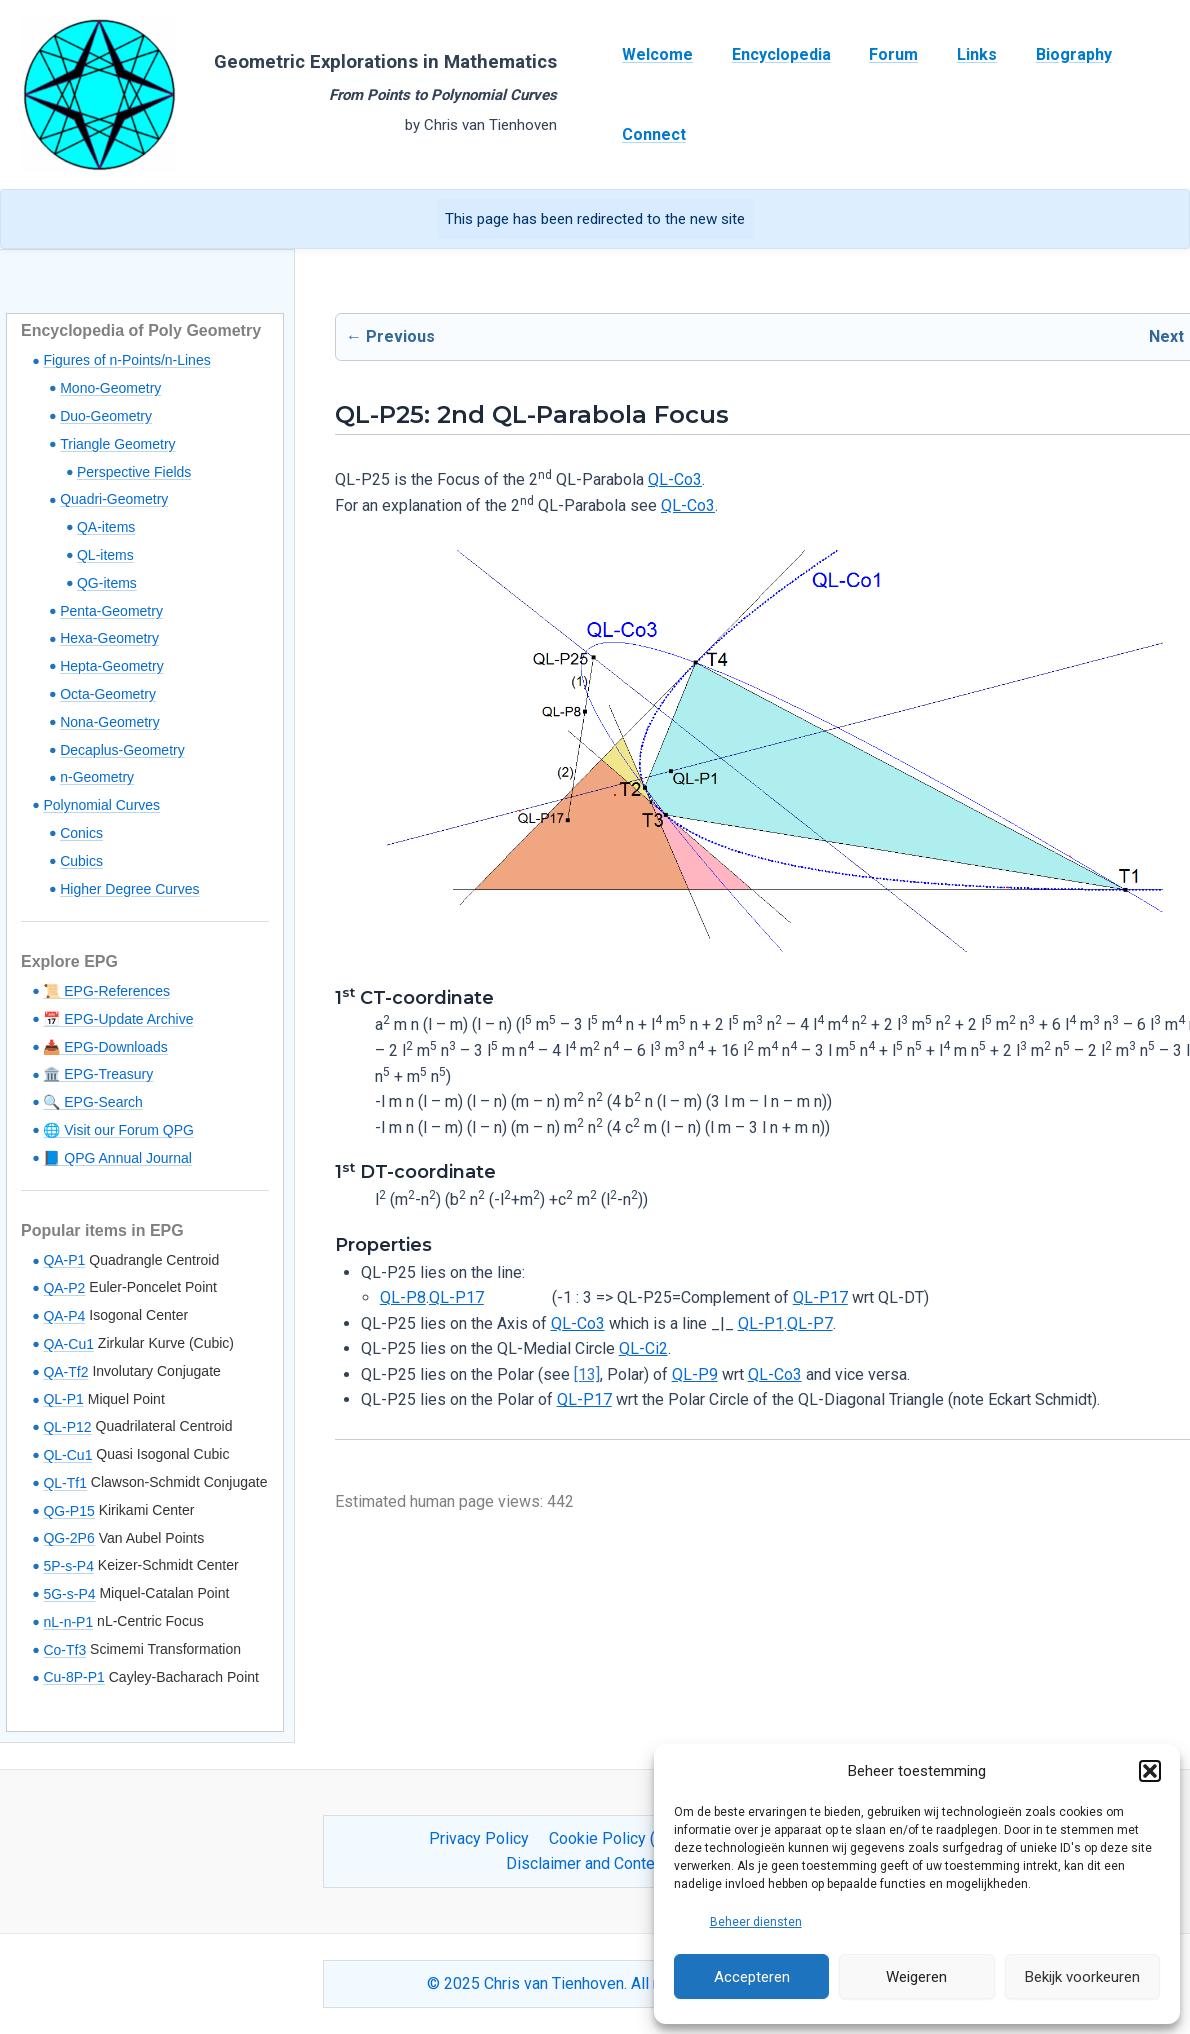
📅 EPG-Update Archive (118, 1019)
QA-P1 (64, 1260)
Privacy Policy (483, 1838)
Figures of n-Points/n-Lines (126, 360)
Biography (1044, 54)
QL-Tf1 (65, 1483)
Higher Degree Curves (129, 889)
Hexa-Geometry (109, 638)
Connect (651, 134)
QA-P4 (64, 1316)
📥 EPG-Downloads (105, 1047)
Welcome (654, 54)
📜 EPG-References (106, 991)
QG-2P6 (68, 1538)
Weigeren (916, 1977)
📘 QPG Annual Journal (117, 1158)
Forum (877, 54)
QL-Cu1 (67, 1455)
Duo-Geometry (106, 416)
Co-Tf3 (64, 1650)
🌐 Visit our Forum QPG (118, 1130)
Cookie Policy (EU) (614, 1838)
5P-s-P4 (68, 1566)
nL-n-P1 (68, 1622)
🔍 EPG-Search (92, 1102)
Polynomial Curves (101, 805)
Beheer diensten (756, 1922)
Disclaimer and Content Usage (611, 1863)
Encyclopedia (771, 54)
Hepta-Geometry (111, 666)
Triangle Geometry (117, 444)
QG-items (107, 583)
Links (954, 54)
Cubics (81, 861)
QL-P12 (67, 1427)
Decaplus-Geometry (122, 750)
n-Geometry (97, 777)
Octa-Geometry (108, 694)
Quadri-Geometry (114, 499)
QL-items (105, 555)
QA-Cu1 (68, 1344)
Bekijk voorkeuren (1082, 1977)
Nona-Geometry (110, 722)
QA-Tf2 (65, 1372)
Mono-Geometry (110, 388)
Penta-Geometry (111, 611)
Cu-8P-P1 (73, 1677)
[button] (1150, 1771)
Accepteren (752, 1977)
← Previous (390, 336)
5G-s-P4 (69, 1594)
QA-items (106, 527)
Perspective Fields (134, 472)
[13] (587, 1374)
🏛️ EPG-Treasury (98, 1074)
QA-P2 (64, 1288)
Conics (81, 833)
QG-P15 (68, 1511)
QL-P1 (63, 1399)
